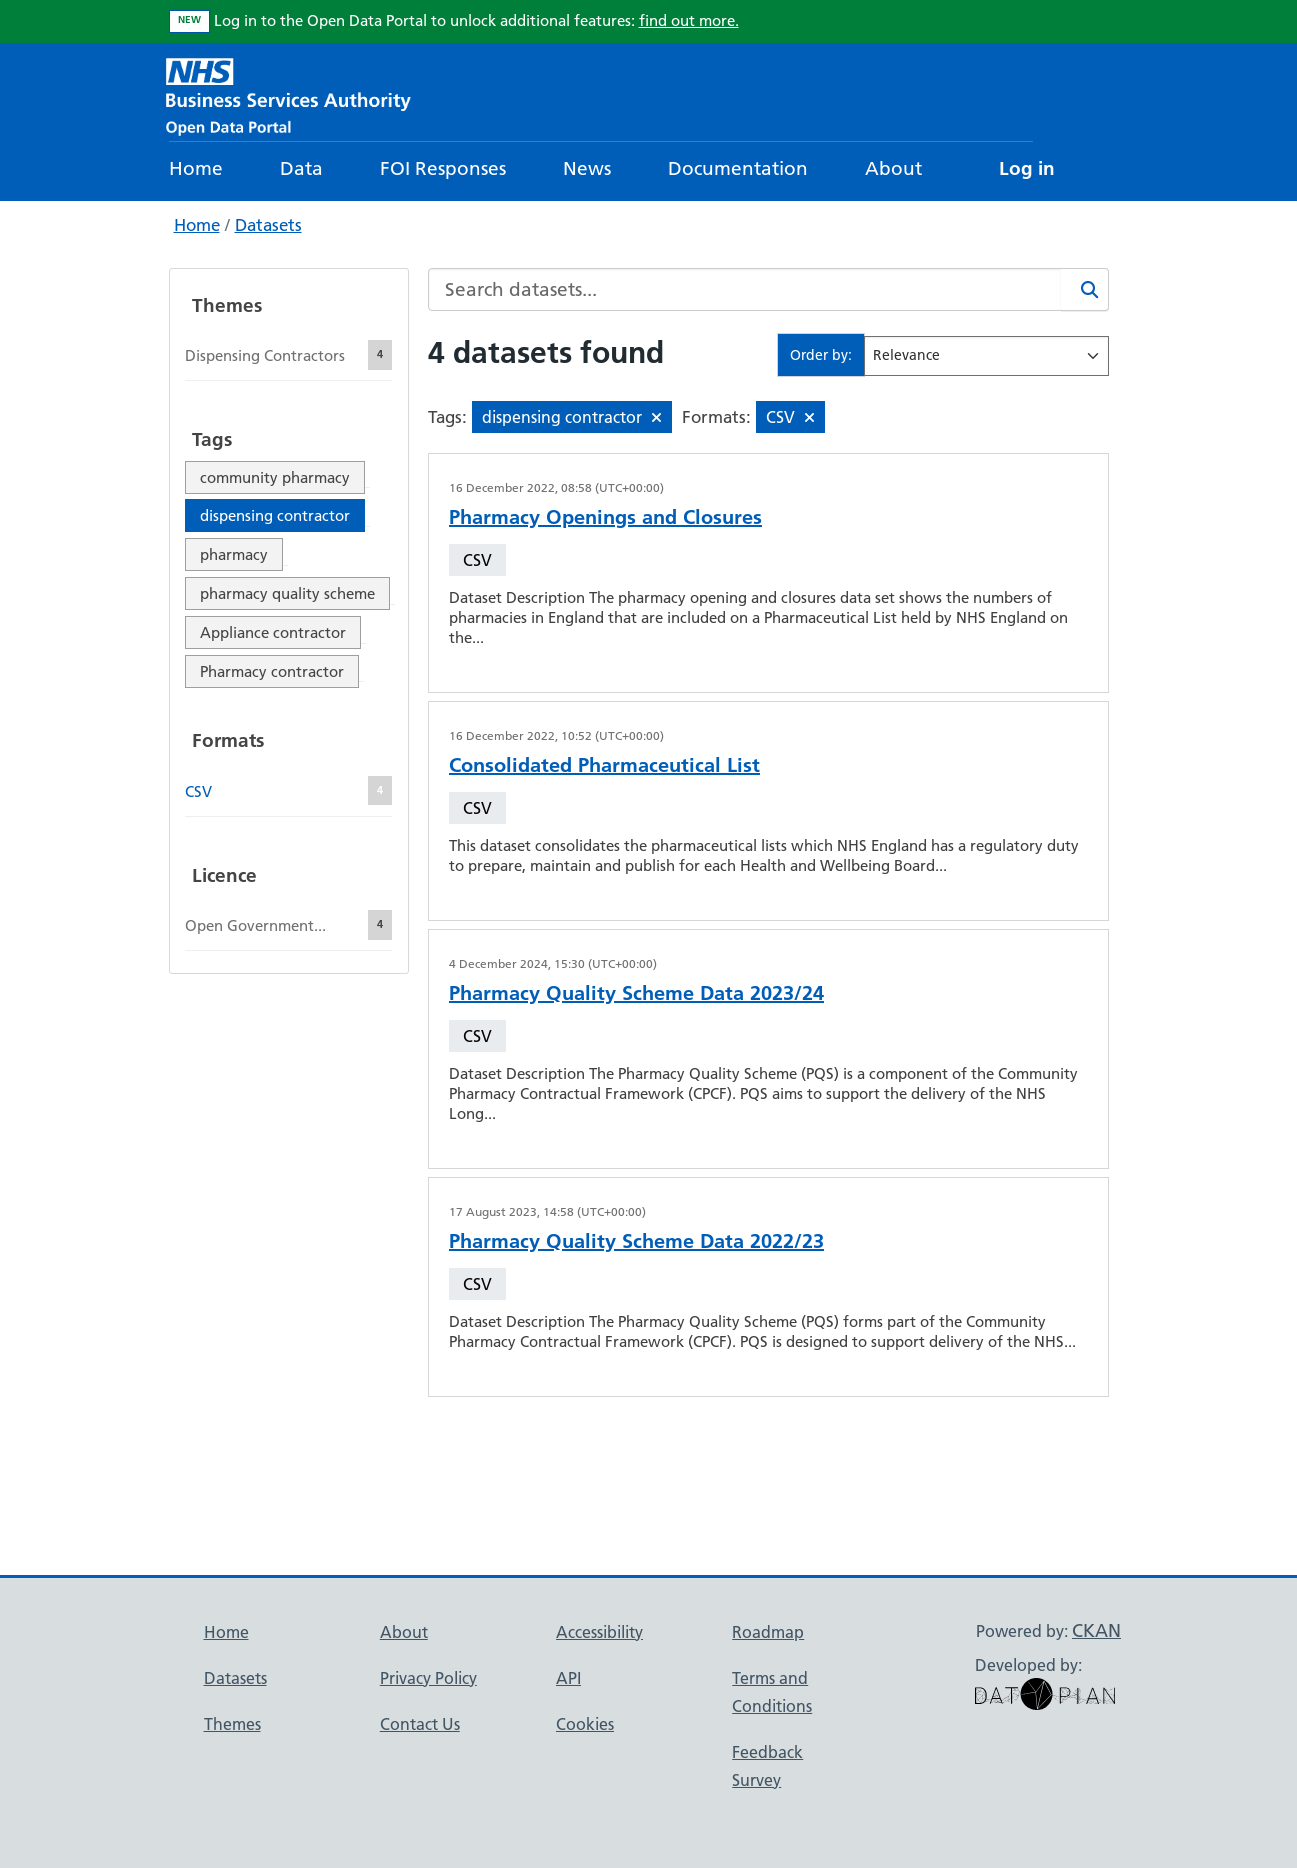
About (893, 168)
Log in (1027, 168)
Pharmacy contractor (272, 671)
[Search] (1085, 289)
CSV (477, 560)
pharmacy (234, 554)
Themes (232, 1724)
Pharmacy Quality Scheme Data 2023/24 (636, 993)
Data (301, 168)
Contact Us (420, 1724)
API (568, 1678)
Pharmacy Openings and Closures (605, 517)
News (587, 168)
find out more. (689, 20)
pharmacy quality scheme (287, 593)
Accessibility (599, 1632)
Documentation (738, 168)
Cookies (585, 1724)
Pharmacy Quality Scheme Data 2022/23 (636, 1241)
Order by (819, 355)
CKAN (1096, 1630)
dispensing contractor (275, 515)
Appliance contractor (273, 632)
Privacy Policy (428, 1678)
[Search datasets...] (745, 289)
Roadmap (768, 1632)
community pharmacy (275, 477)
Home (196, 168)
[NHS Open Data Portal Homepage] (288, 94)
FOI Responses (443, 168)
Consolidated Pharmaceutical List (604, 765)
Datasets (268, 225)
